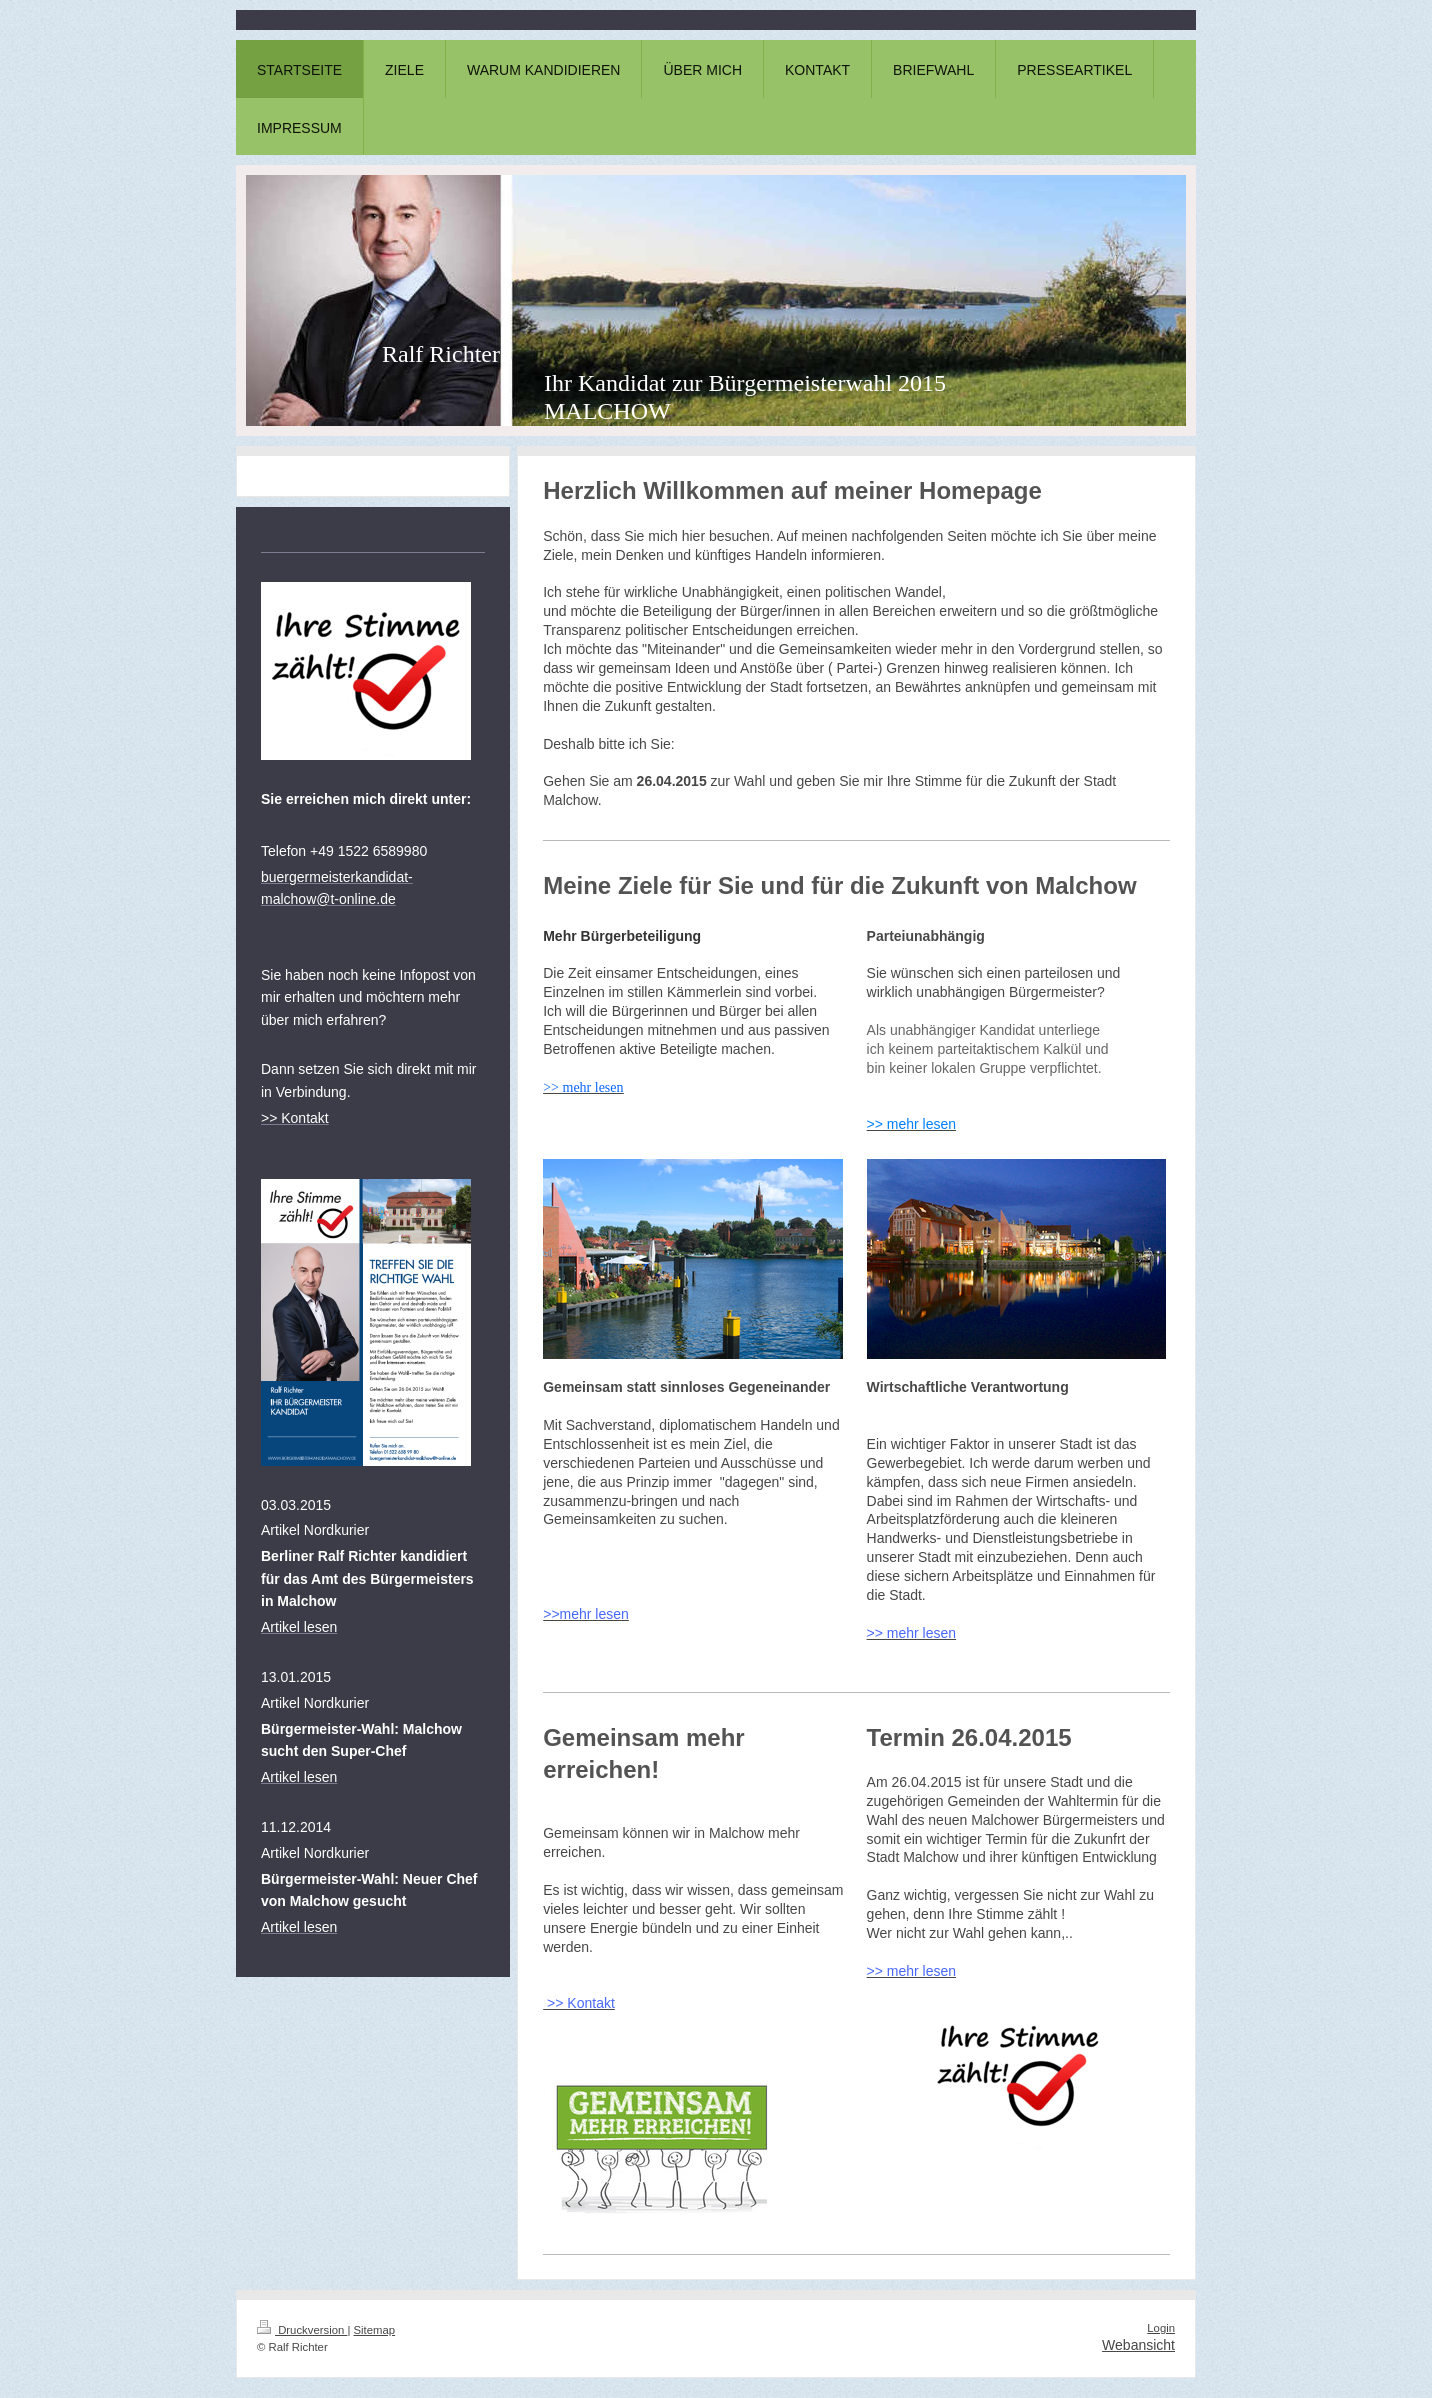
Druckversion (302, 2330)
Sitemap (375, 2330)
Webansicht (1138, 2345)
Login (1161, 2328)
